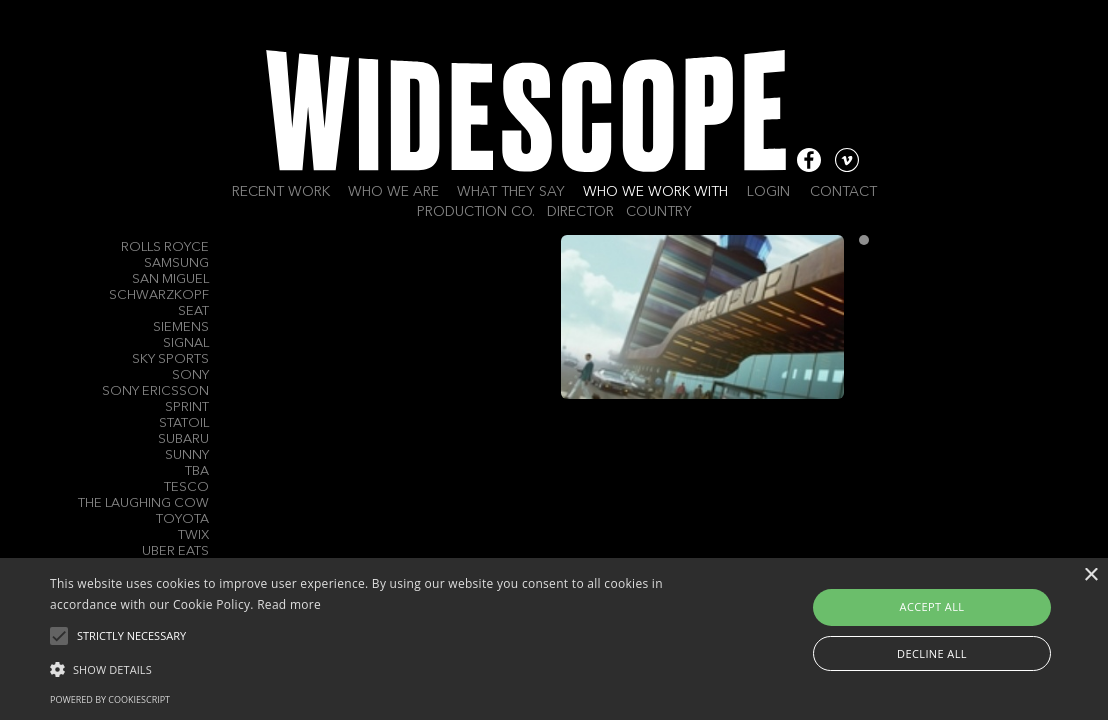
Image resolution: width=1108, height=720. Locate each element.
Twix (193, 535)
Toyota (182, 519)
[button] (377, 668)
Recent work (281, 192)
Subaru (183, 439)
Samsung (176, 263)
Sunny (187, 455)
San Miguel (170, 279)
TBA (197, 471)
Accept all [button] (932, 606)
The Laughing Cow (143, 503)
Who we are (393, 192)
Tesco (186, 487)
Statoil (184, 423)
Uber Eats (175, 551)
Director (580, 212)
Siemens (181, 327)
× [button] (1090, 575)
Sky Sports (170, 359)
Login (768, 192)
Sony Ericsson (155, 391)
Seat (193, 311)
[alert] (554, 639)
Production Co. (476, 212)
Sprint (187, 407)
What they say (511, 192)
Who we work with (655, 192)
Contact (843, 192)
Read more (289, 604)
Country (659, 212)
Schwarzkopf (159, 295)
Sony (190, 375)
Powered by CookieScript (110, 699)
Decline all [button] (932, 653)
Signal (186, 343)
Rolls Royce (165, 247)
